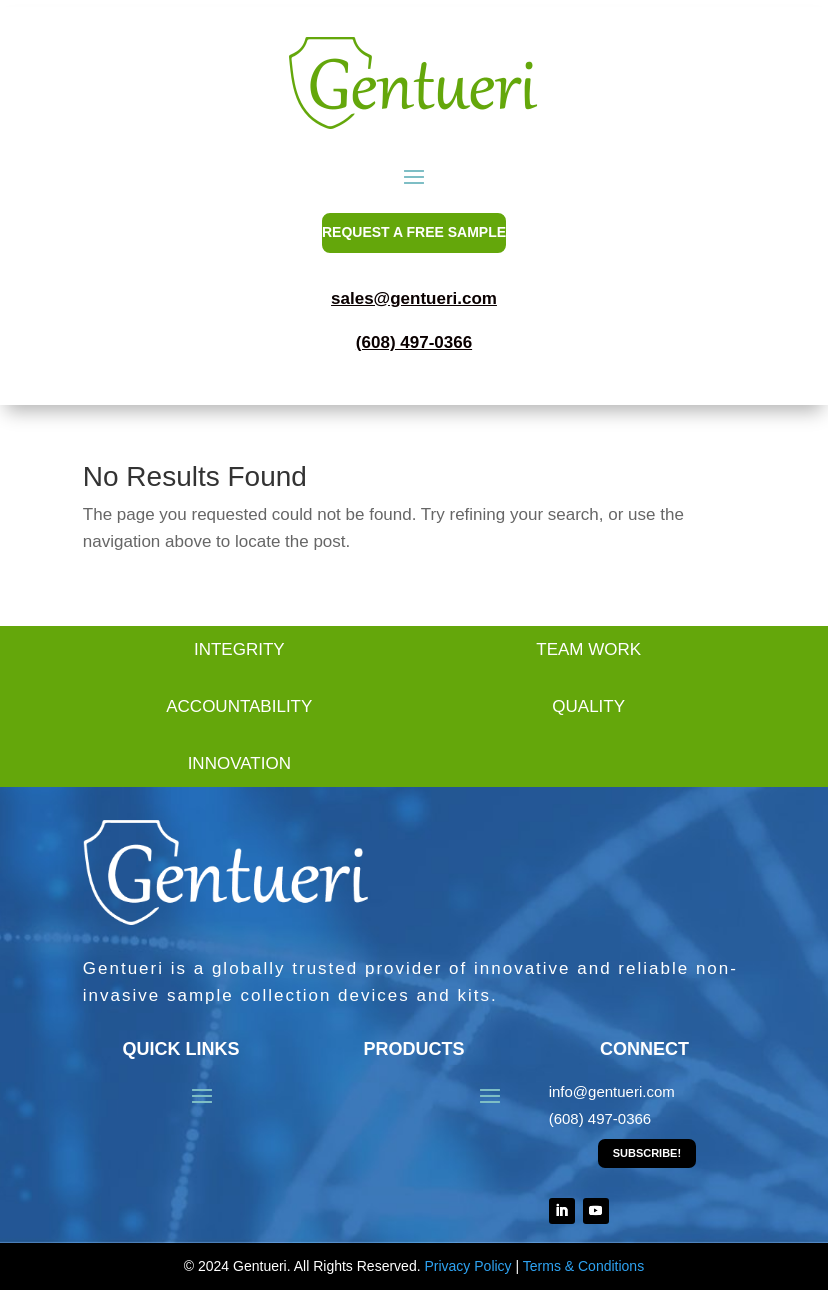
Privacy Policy (467, 1266)
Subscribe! (647, 1153)
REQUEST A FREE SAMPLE (414, 232)
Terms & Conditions (583, 1266)
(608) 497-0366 (414, 342)
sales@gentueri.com (414, 298)
